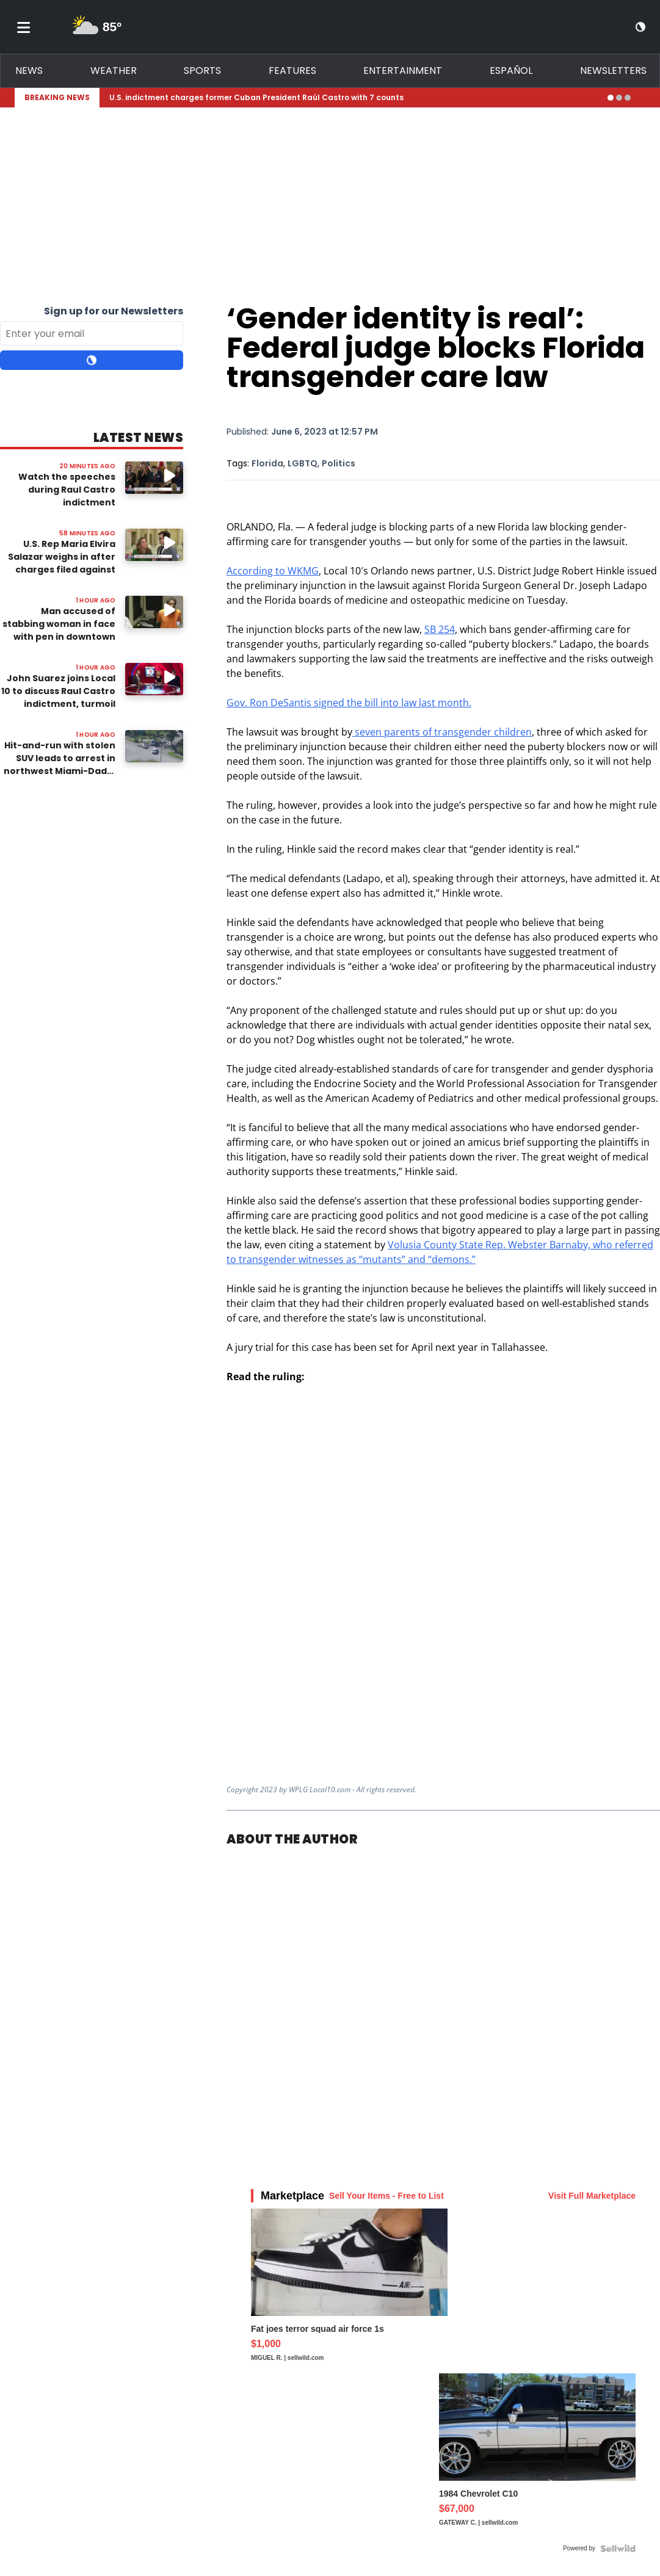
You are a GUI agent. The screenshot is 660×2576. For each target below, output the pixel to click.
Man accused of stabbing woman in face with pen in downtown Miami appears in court (58, 630)
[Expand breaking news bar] (642, 97)
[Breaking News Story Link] (353, 97)
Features (292, 70)
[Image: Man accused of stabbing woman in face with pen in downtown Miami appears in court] (154, 612)
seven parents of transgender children (442, 732)
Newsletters (613, 70)
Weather (113, 70)
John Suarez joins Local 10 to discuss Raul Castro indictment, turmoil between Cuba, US (58, 697)
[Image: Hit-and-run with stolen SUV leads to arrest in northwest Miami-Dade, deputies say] (154, 746)
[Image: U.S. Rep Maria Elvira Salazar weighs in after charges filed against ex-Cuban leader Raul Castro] (154, 545)
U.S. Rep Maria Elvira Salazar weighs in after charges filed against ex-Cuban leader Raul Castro (61, 569)
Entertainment (402, 70)
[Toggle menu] (24, 27)
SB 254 (439, 629)
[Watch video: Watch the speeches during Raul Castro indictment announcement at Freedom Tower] (154, 477)
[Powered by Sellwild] (618, 2548)
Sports (202, 70)
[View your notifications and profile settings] (618, 27)
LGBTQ (302, 463)
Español (511, 70)
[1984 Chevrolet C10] (537, 2455)
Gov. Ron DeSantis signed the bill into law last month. (349, 702)
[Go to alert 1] (610, 98)
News (29, 70)
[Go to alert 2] (619, 98)
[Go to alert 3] (628, 98)
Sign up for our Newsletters (113, 311)
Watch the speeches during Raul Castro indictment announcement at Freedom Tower (66, 502)
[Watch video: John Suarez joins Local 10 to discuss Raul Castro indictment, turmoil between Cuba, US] (154, 679)
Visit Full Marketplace (592, 2195)
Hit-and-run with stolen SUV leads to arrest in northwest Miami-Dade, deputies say (59, 764)
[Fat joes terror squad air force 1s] (349, 2291)
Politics (338, 463)
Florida (267, 463)
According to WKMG (273, 570)
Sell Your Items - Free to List (386, 2195)
